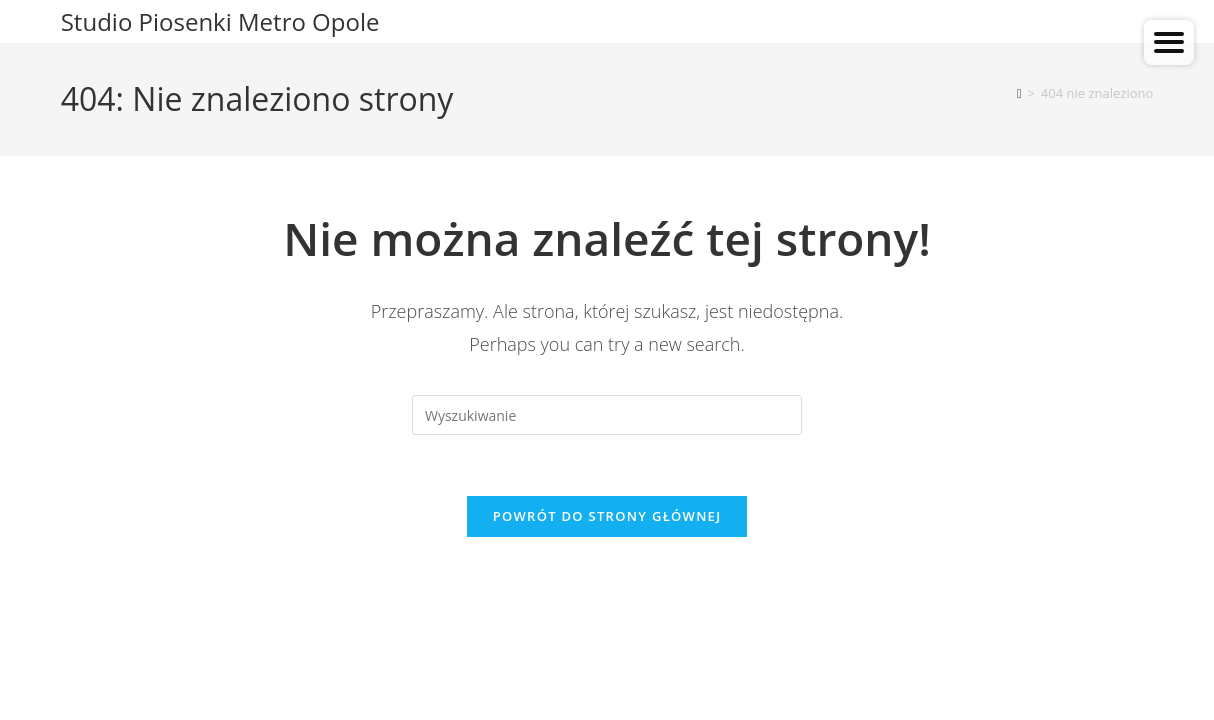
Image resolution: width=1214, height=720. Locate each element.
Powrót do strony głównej (607, 516)
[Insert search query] (607, 415)
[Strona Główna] (1019, 93)
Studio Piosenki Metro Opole (220, 21)
